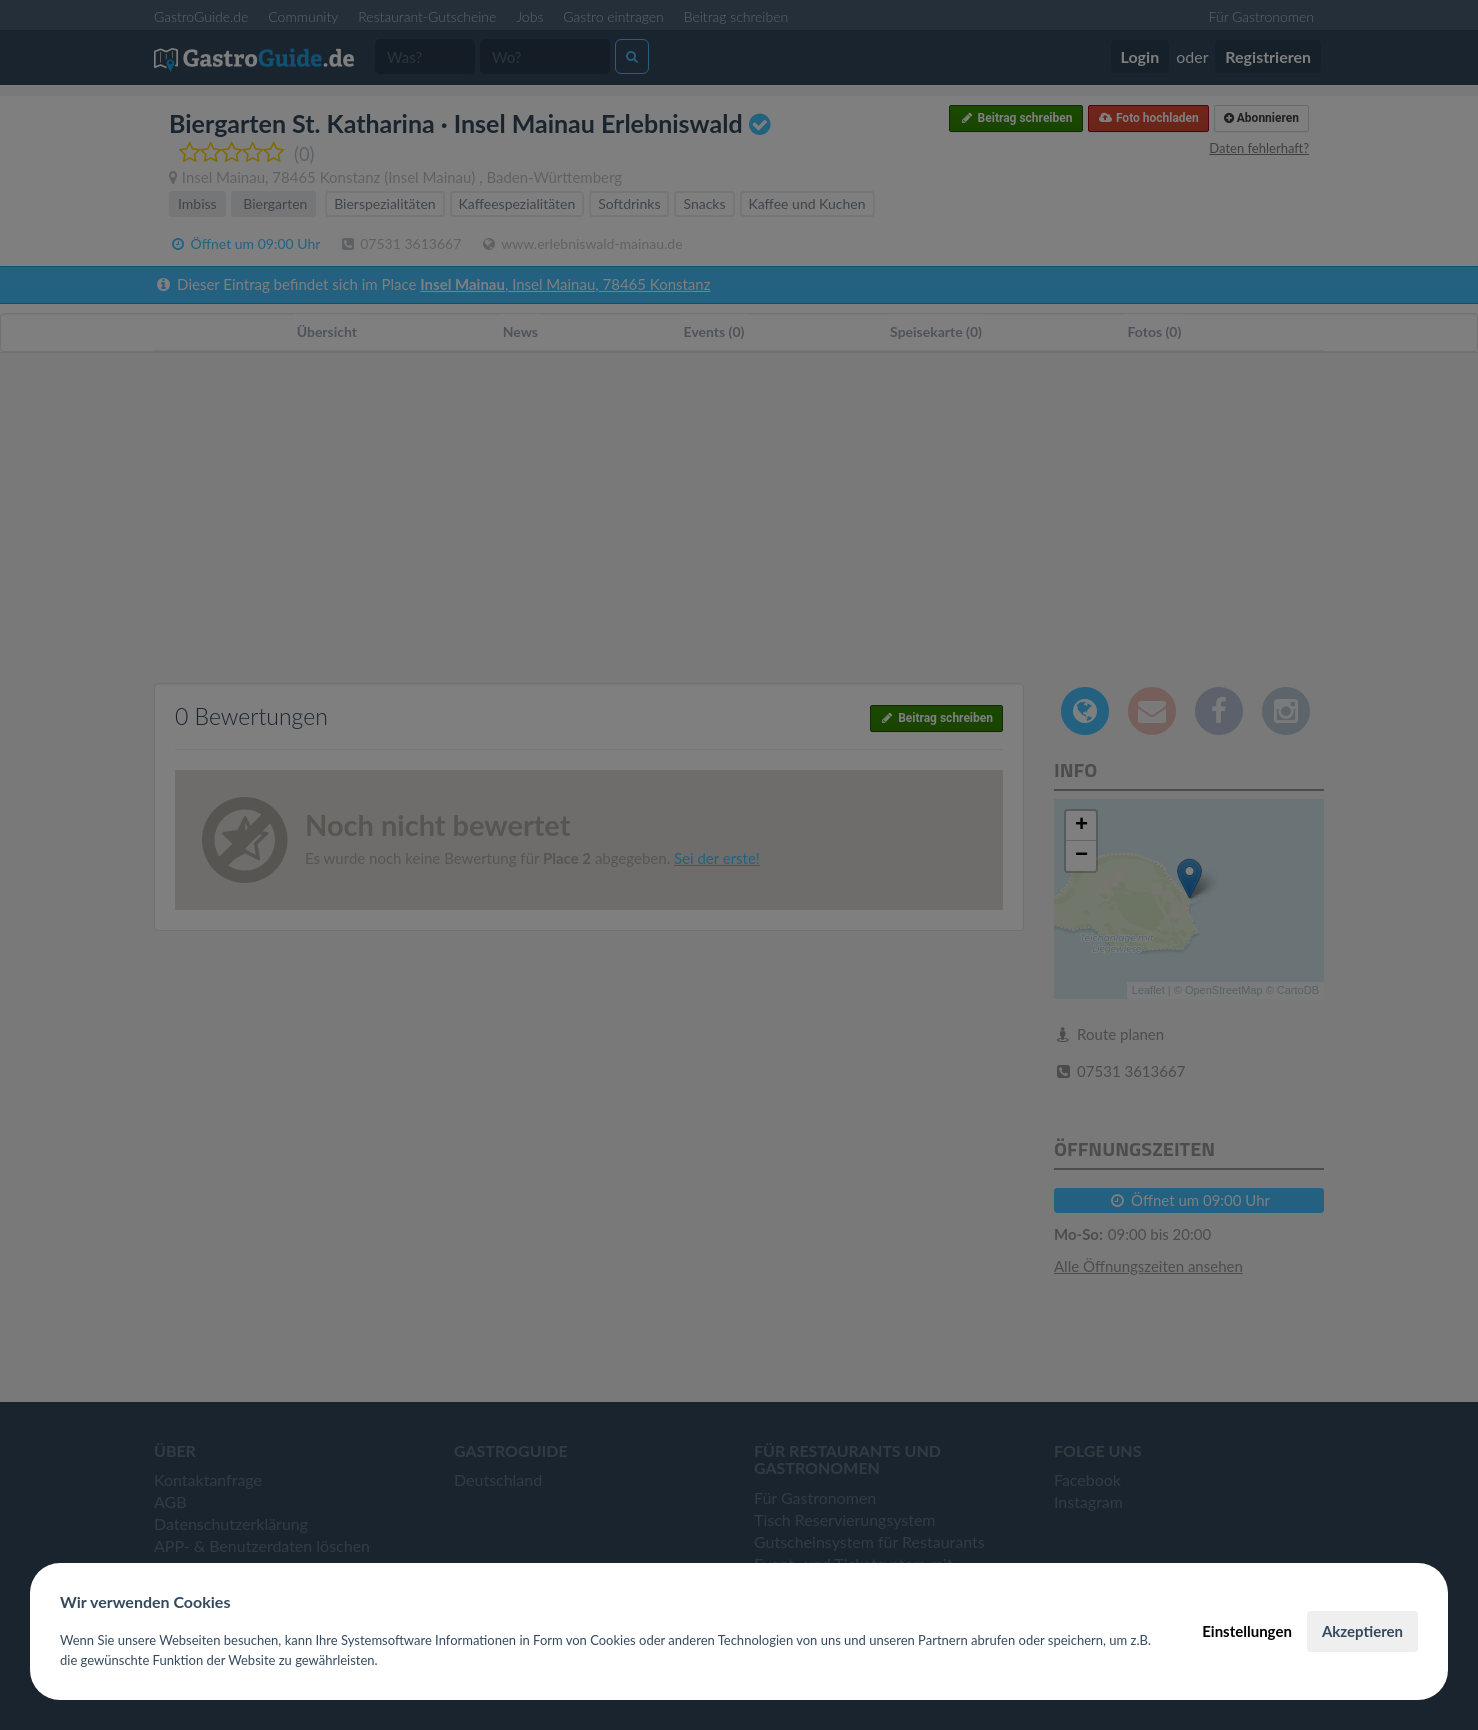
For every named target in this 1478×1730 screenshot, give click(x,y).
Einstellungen (1247, 1631)
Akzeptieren (1362, 1631)
